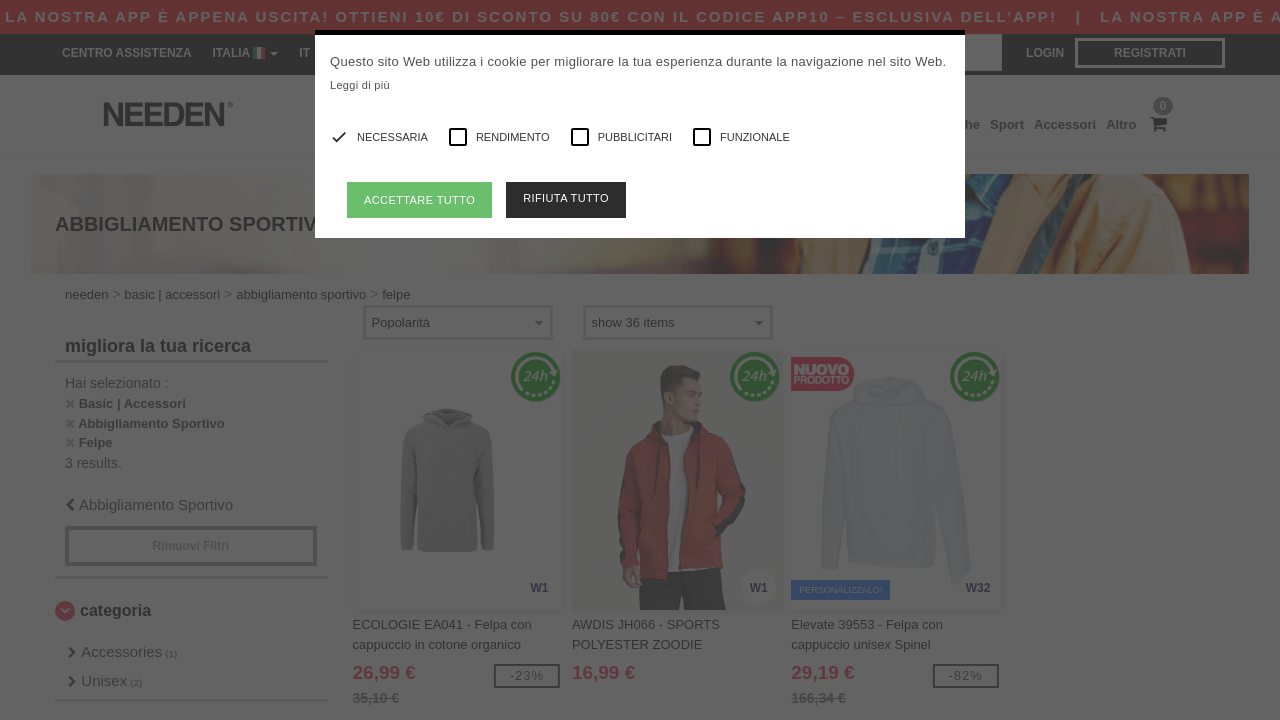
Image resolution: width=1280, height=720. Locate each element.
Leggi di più (360, 85)
